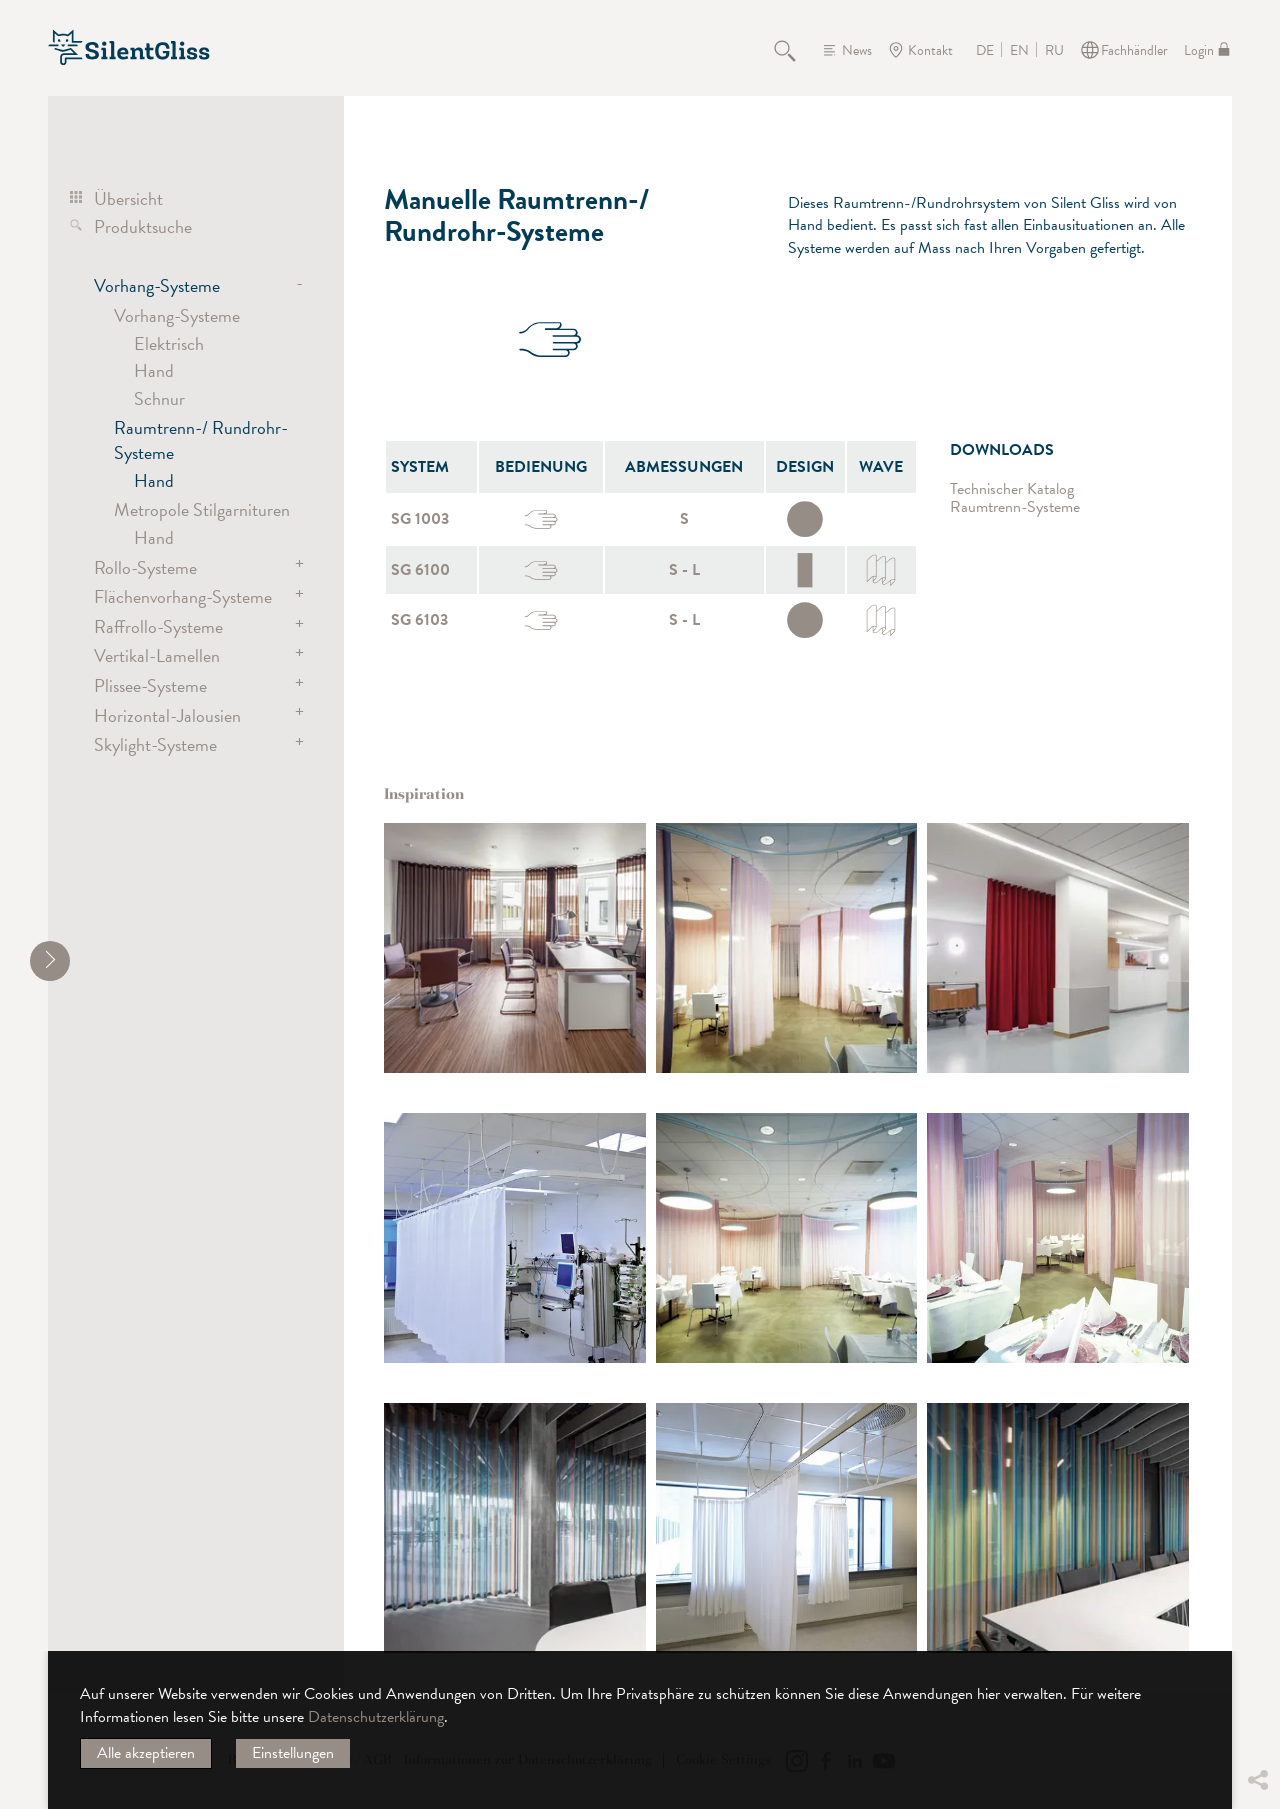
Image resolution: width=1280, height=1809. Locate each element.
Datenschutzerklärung (376, 1717)
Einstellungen (293, 1753)
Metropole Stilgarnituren (202, 509)
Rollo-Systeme (145, 567)
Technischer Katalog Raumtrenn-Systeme (1015, 498)
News (857, 50)
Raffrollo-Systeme (158, 626)
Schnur (159, 398)
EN (1019, 51)
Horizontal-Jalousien (167, 715)
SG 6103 (419, 620)
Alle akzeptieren (146, 1753)
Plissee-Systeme (150, 685)
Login (1199, 50)
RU (1054, 51)
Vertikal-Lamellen (157, 655)
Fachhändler (1134, 50)
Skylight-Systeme (155, 744)
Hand (154, 370)
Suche (796, 50)
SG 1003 (420, 519)
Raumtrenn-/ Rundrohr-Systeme (201, 439)
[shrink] (50, 961)
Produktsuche (143, 226)
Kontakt (930, 50)
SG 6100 (420, 570)
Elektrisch (169, 343)
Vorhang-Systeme (157, 285)
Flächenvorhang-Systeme (183, 596)
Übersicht (128, 198)
